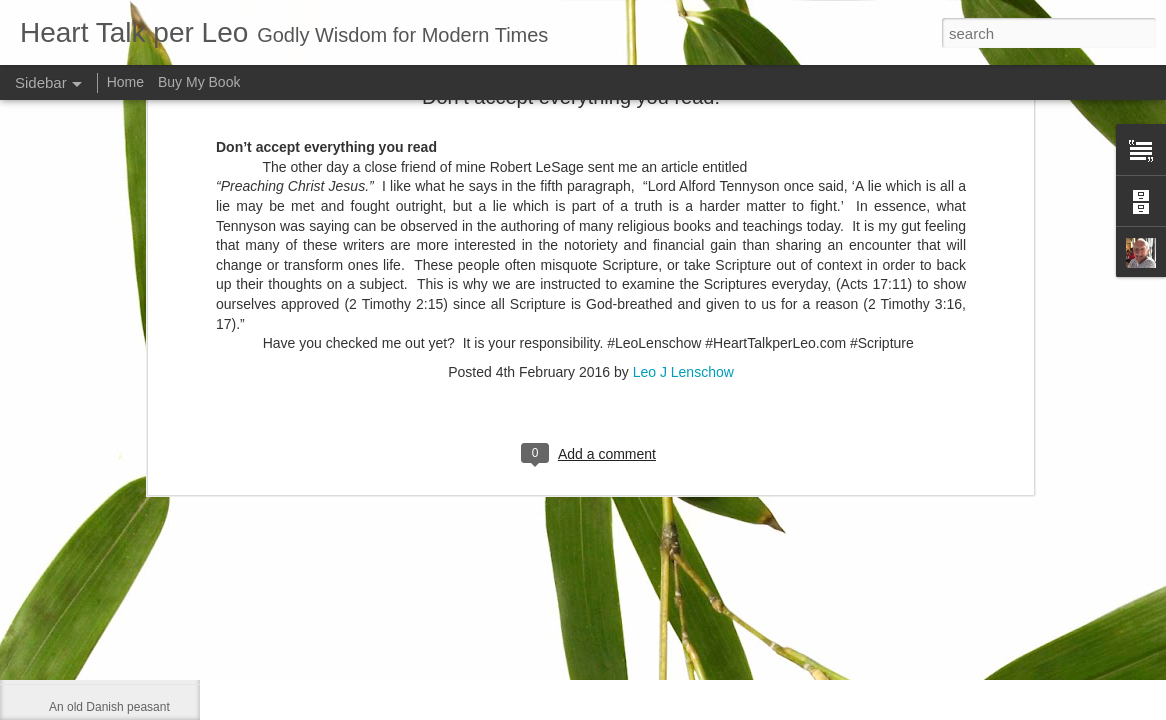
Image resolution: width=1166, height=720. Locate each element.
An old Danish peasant (109, 707)
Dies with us (81, 662)
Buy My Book (199, 82)
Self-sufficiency (89, 527)
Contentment (83, 617)
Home (125, 82)
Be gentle (74, 572)
